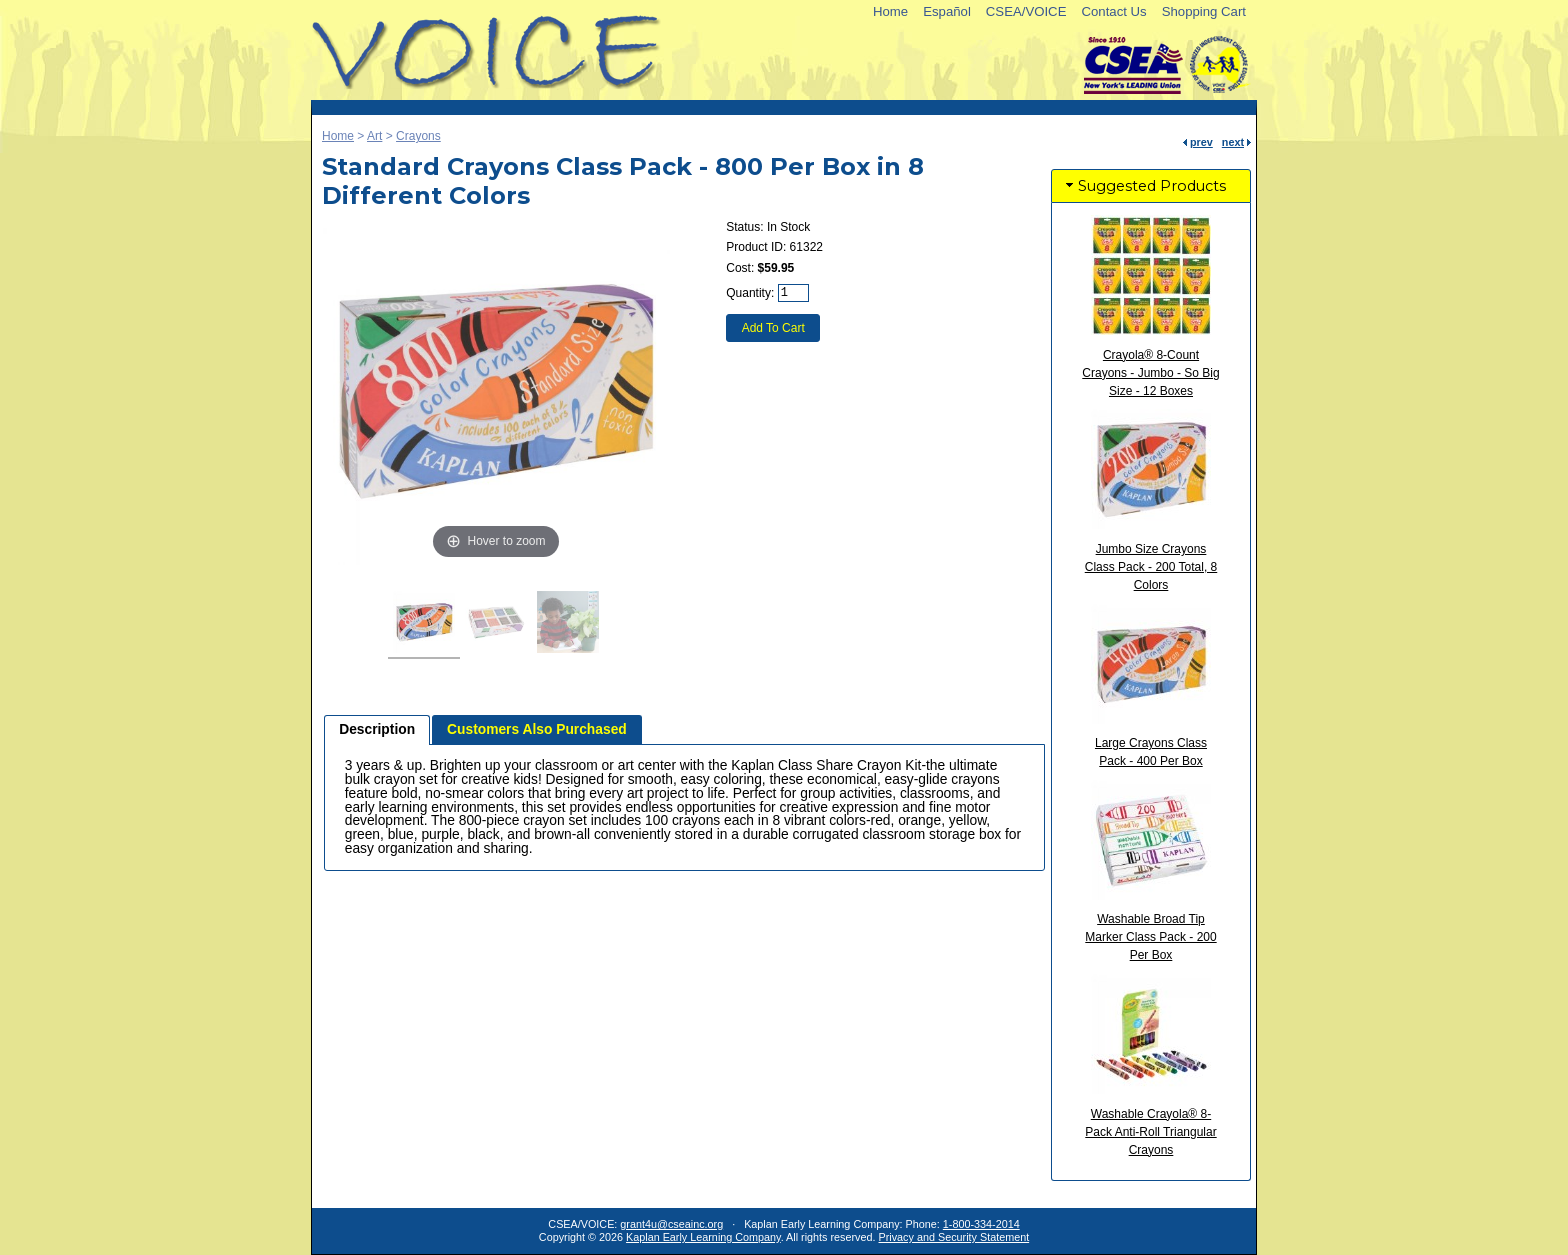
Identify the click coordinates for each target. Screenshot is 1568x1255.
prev (1201, 142)
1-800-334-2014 (981, 1224)
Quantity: (750, 293)
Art (374, 136)
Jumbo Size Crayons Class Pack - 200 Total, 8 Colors (1151, 567)
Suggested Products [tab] (1144, 186)
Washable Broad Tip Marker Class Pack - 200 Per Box (1150, 937)
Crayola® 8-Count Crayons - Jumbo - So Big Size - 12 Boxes (1150, 373)
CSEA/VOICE (1026, 11)
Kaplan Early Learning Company (703, 1237)
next (1233, 142)
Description (377, 729)
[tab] (377, 730)
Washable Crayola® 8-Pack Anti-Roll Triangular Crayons (1150, 1132)
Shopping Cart (1204, 11)
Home (890, 11)
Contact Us (1113, 11)
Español (947, 11)
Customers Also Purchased (537, 729)
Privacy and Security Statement (954, 1237)
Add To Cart (773, 328)
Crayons (418, 136)
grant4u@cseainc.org (671, 1224)
